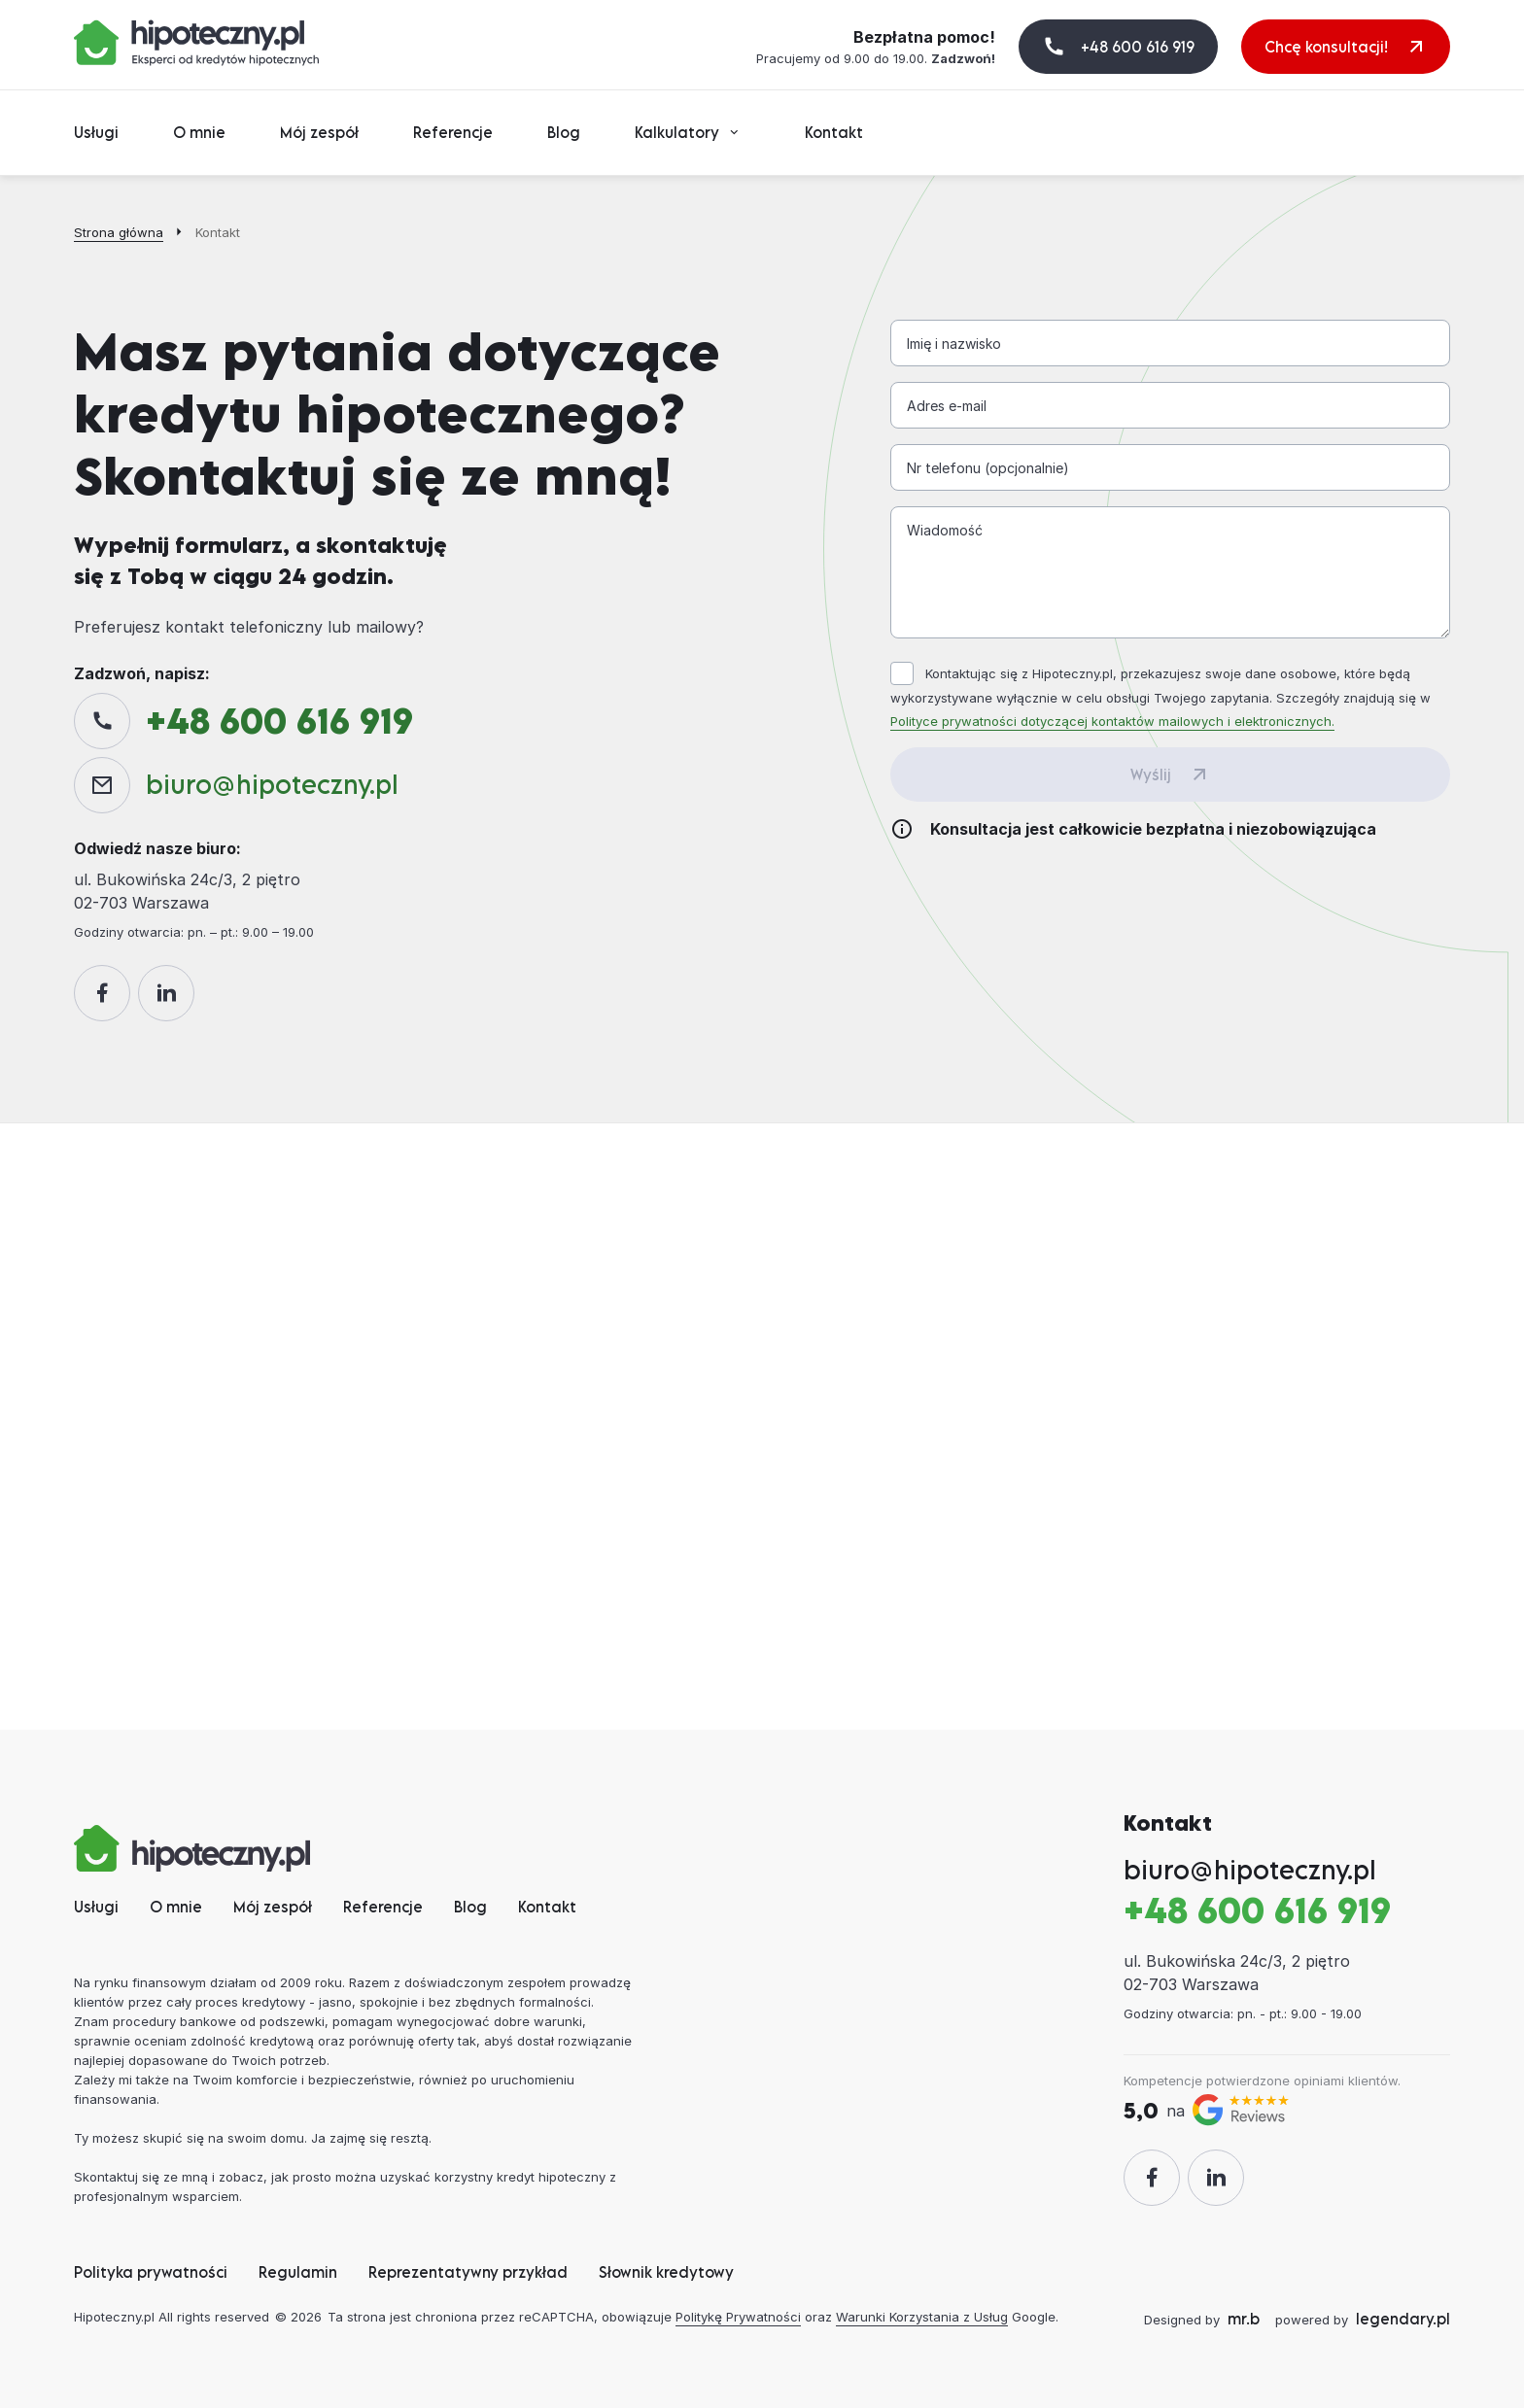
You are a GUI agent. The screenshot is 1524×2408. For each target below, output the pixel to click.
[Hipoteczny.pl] (196, 42)
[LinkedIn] (166, 993)
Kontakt (834, 132)
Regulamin (298, 2272)
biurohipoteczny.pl (272, 784)
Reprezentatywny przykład (468, 2272)
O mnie (199, 132)
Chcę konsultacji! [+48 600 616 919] (1326, 46)
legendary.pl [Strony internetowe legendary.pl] (1403, 2318)
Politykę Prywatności (738, 2316)
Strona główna (118, 232)
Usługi (96, 132)
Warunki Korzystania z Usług (922, 2316)
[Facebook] (102, 993)
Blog (563, 132)
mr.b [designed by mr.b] (1244, 2318)
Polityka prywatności (150, 2272)
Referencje (453, 132)
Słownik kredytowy (666, 2272)
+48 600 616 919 (1138, 46)
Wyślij (1150, 774)
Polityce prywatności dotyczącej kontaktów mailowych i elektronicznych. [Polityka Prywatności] (1112, 721)
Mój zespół (319, 132)
